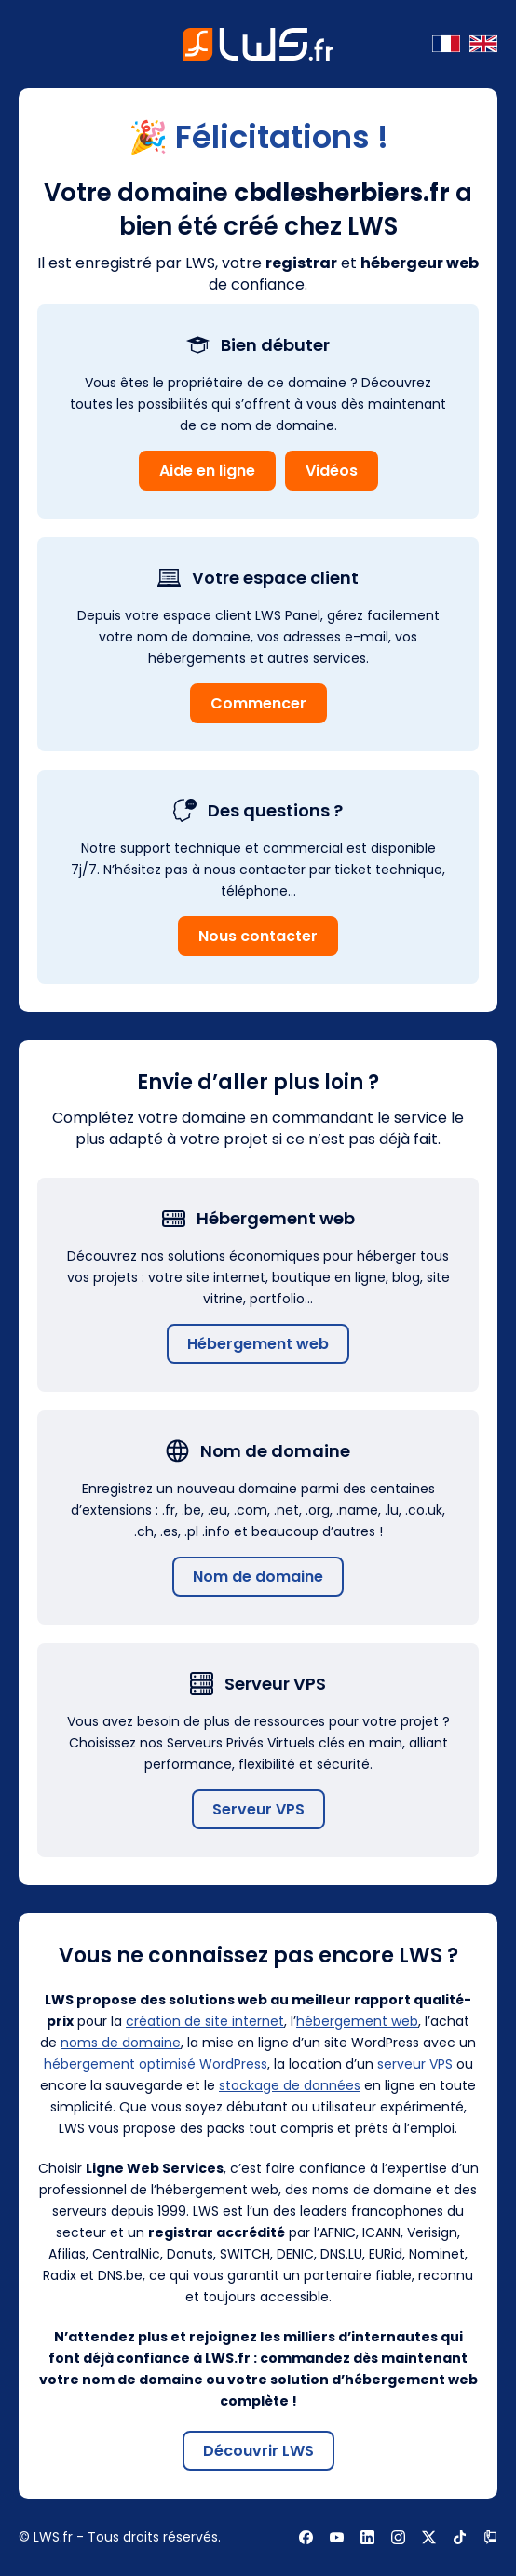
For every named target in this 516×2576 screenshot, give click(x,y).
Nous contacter (258, 936)
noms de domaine (121, 2042)
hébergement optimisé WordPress (155, 2064)
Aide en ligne (207, 470)
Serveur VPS (258, 1809)
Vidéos (332, 470)
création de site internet (205, 2021)
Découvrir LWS (258, 2450)
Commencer (258, 703)
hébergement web (357, 2021)
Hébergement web (258, 1344)
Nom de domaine (258, 1576)
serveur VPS (415, 2064)
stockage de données (289, 2085)
